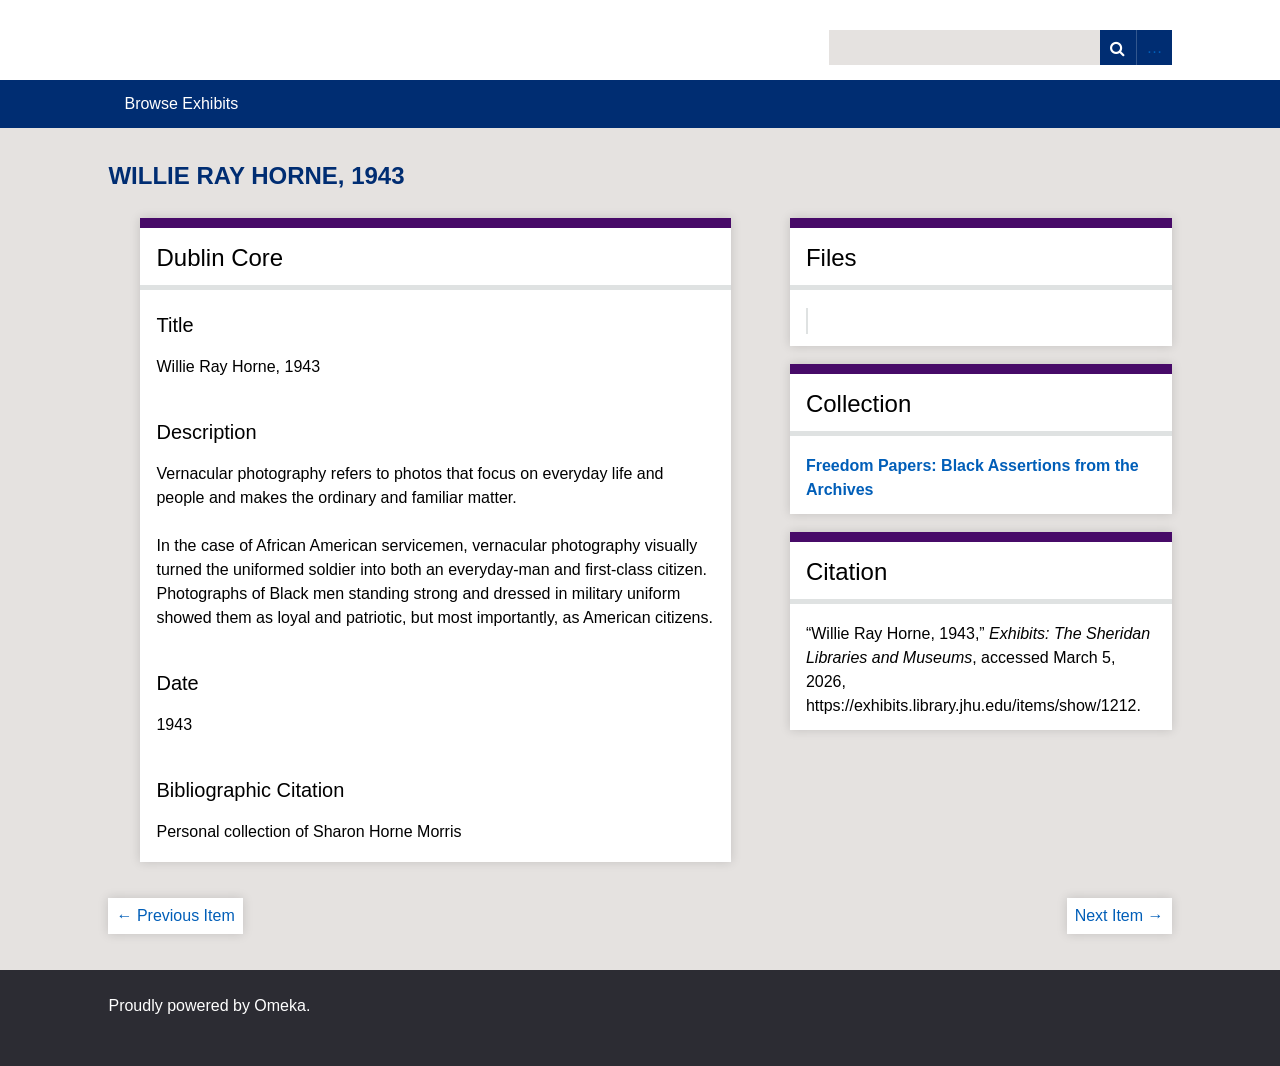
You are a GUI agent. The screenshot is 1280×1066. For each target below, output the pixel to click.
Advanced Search (1154, 47)
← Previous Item (175, 915)
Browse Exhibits (181, 103)
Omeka (280, 1005)
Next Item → (1119, 915)
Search (1118, 47)
